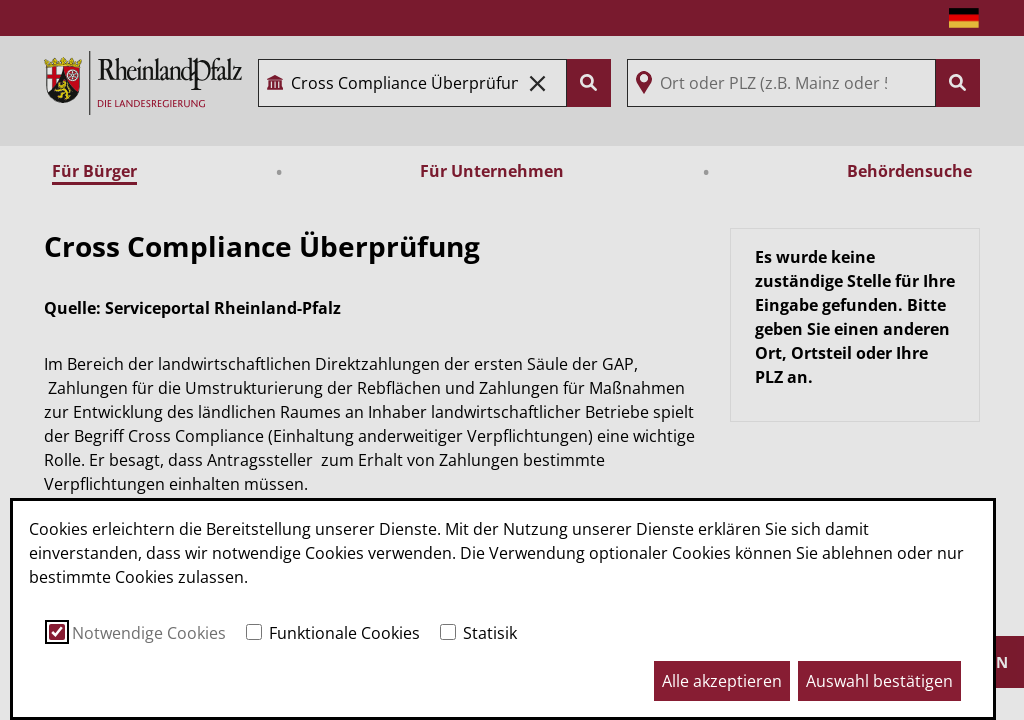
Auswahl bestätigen (879, 681)
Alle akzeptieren (722, 681)
